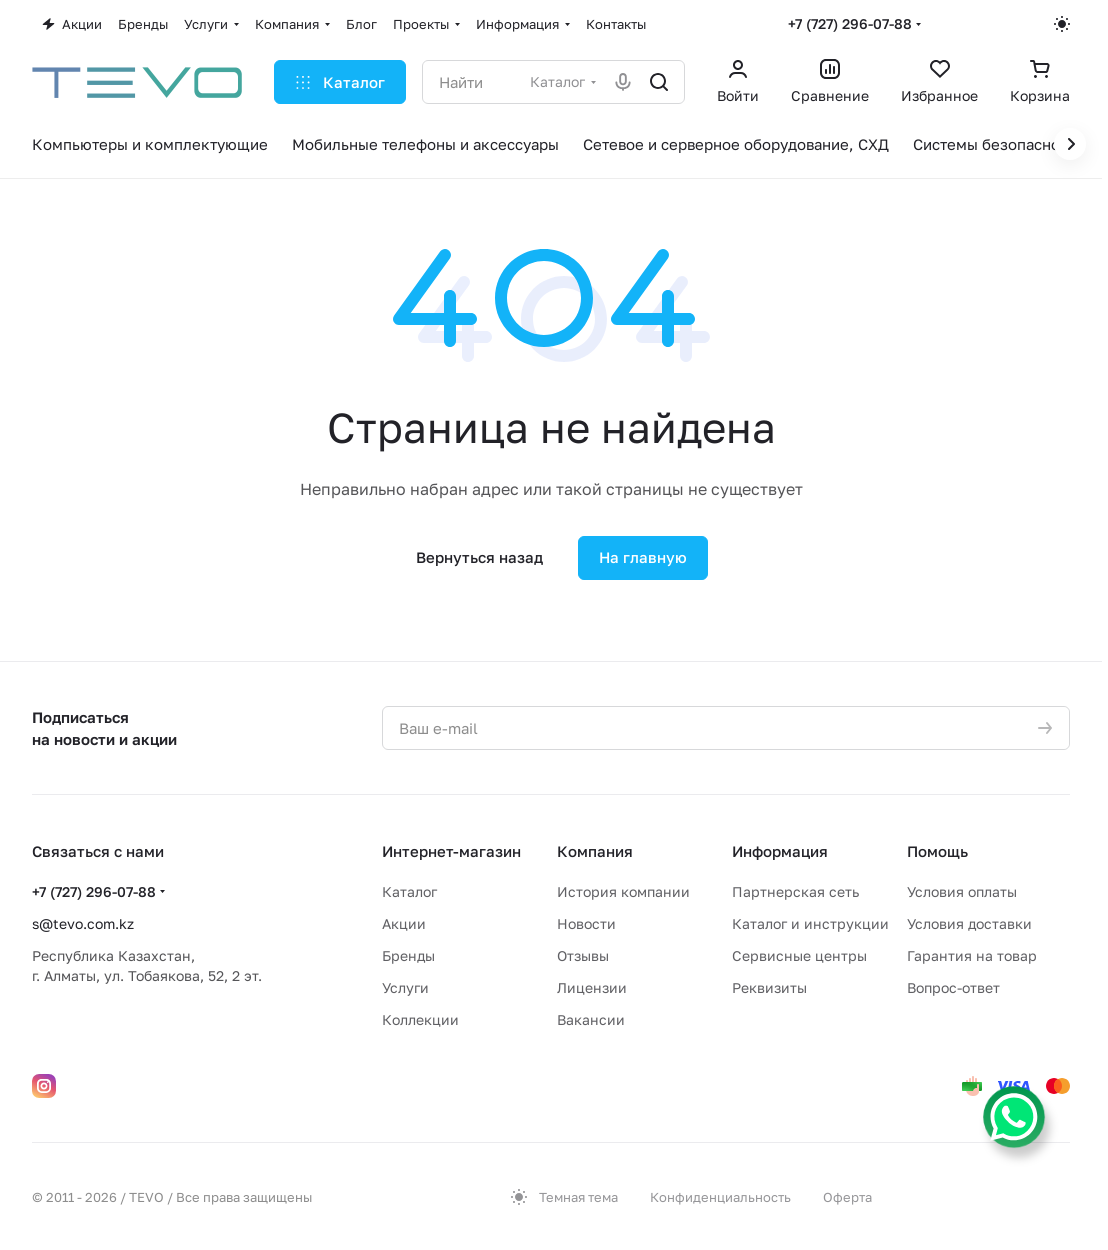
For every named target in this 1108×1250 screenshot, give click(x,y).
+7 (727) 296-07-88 (850, 23)
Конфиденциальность (720, 1197)
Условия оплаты (962, 891)
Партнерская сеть (795, 891)
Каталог (409, 891)
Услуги (405, 987)
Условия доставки (969, 923)
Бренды (408, 955)
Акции (404, 923)
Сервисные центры (799, 955)
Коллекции (420, 1019)
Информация (780, 851)
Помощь (937, 851)
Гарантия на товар (972, 955)
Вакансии (591, 1019)
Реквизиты (769, 987)
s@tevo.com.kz (83, 923)
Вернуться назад (479, 557)
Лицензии (592, 987)
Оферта (847, 1197)
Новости (586, 923)
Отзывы (583, 955)
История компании (623, 891)
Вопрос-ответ (953, 987)
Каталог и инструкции (810, 923)
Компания (595, 851)
